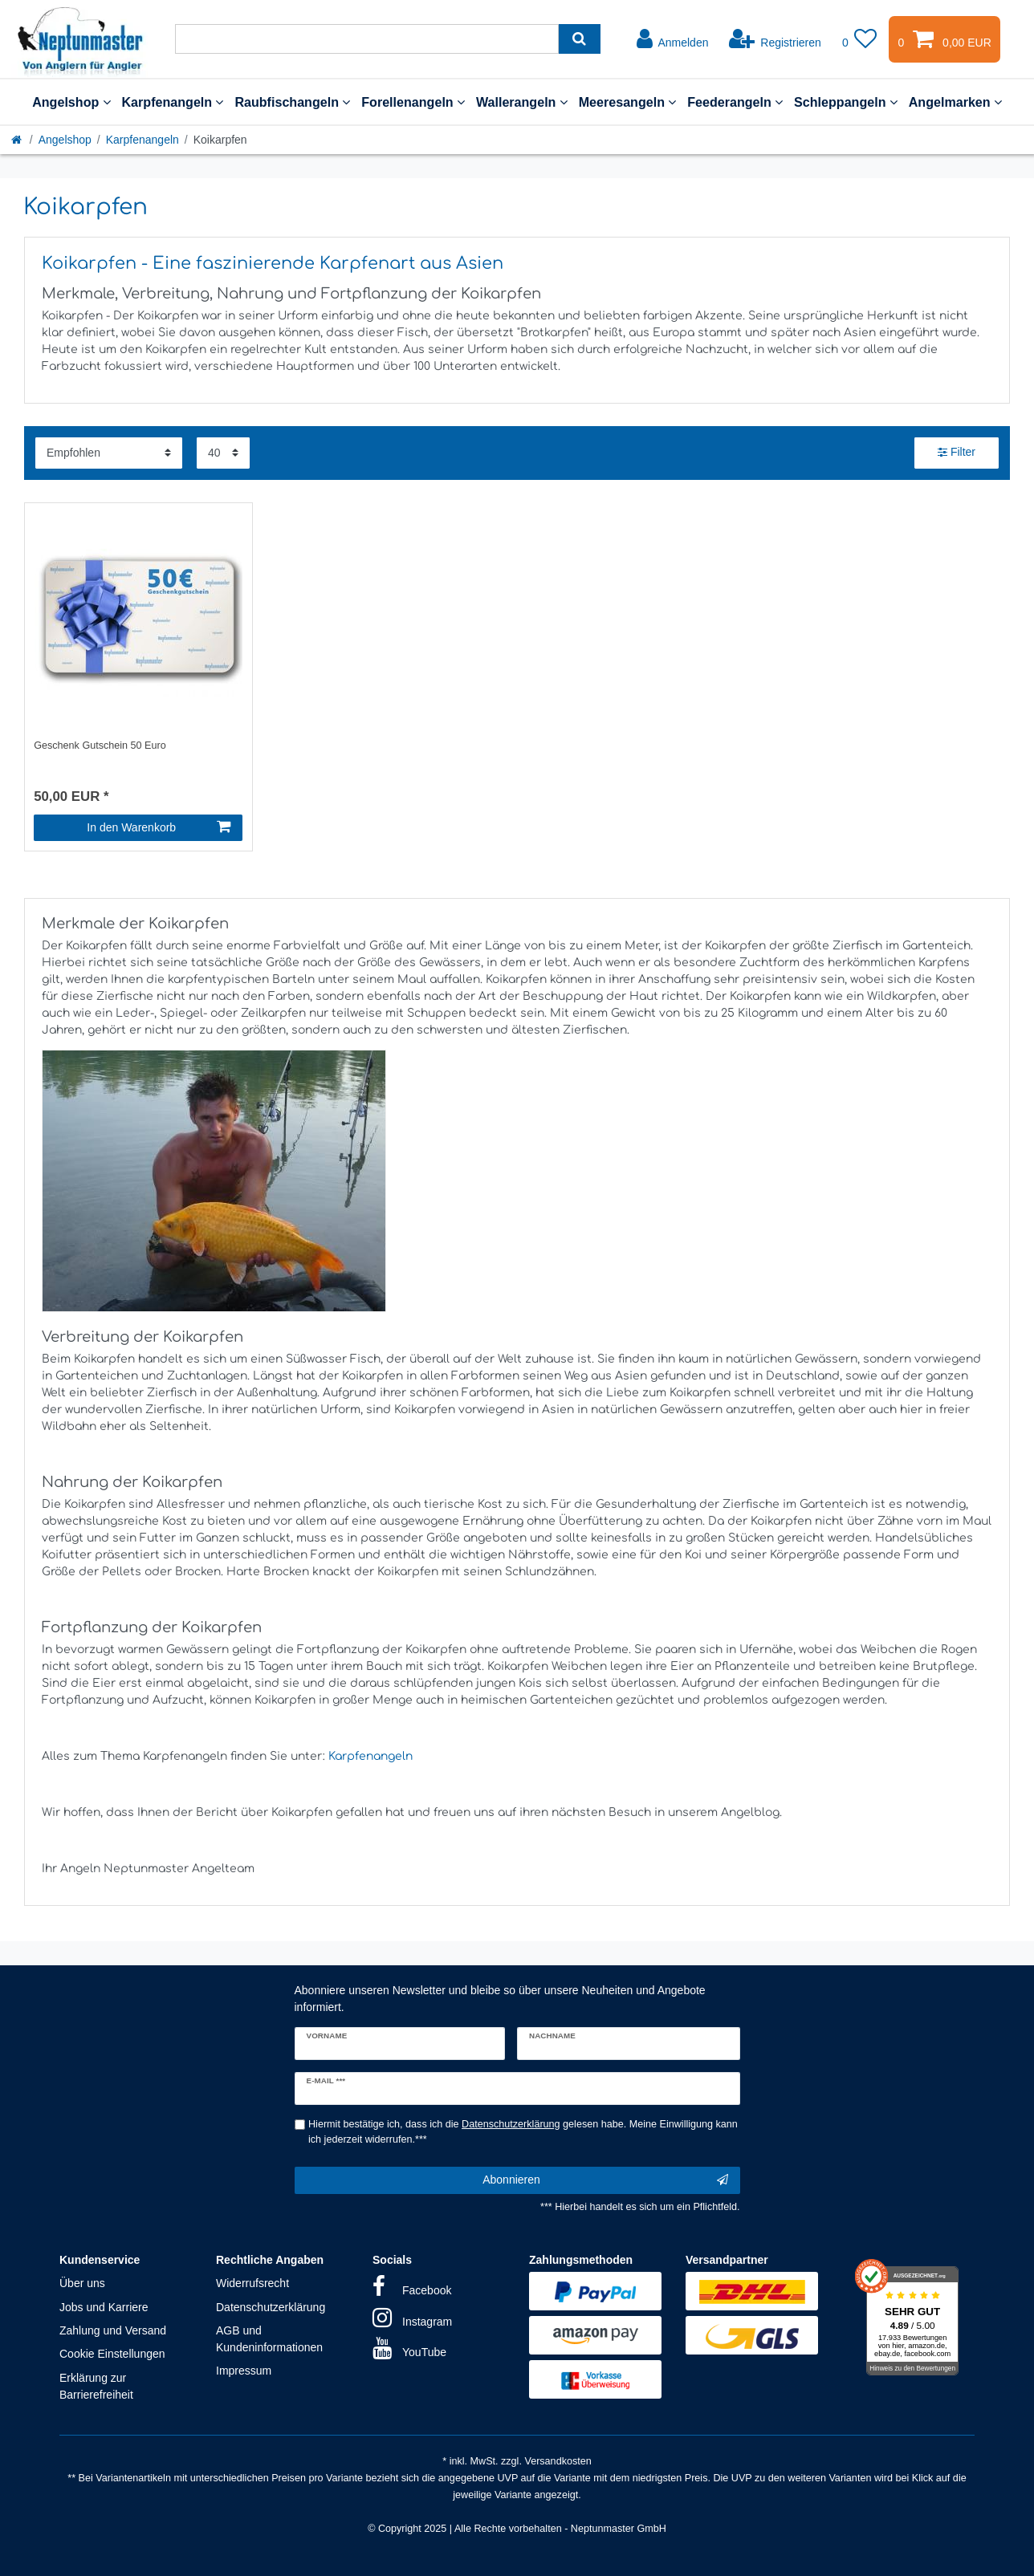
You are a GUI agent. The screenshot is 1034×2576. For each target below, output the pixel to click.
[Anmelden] (673, 39)
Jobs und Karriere (104, 2307)
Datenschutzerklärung (270, 2307)
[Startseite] (17, 139)
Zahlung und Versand (112, 2330)
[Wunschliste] (859, 39)
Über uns (82, 2283)
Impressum (243, 2370)
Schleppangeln (846, 102)
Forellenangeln (413, 102)
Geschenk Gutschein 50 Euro (100, 745)
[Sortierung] (108, 453)
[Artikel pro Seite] (223, 453)
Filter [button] (956, 452)
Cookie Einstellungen (112, 2353)
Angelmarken (955, 102)
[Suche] (579, 39)
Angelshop (71, 102)
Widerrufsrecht (252, 2283)
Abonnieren (604, 2180)
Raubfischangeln (292, 102)
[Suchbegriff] (367, 39)
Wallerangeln (522, 102)
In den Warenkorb (158, 827)
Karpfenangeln (173, 102)
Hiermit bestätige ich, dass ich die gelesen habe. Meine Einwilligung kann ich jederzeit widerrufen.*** (523, 2132)
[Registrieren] (775, 39)
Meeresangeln (628, 102)
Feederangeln (735, 102)
